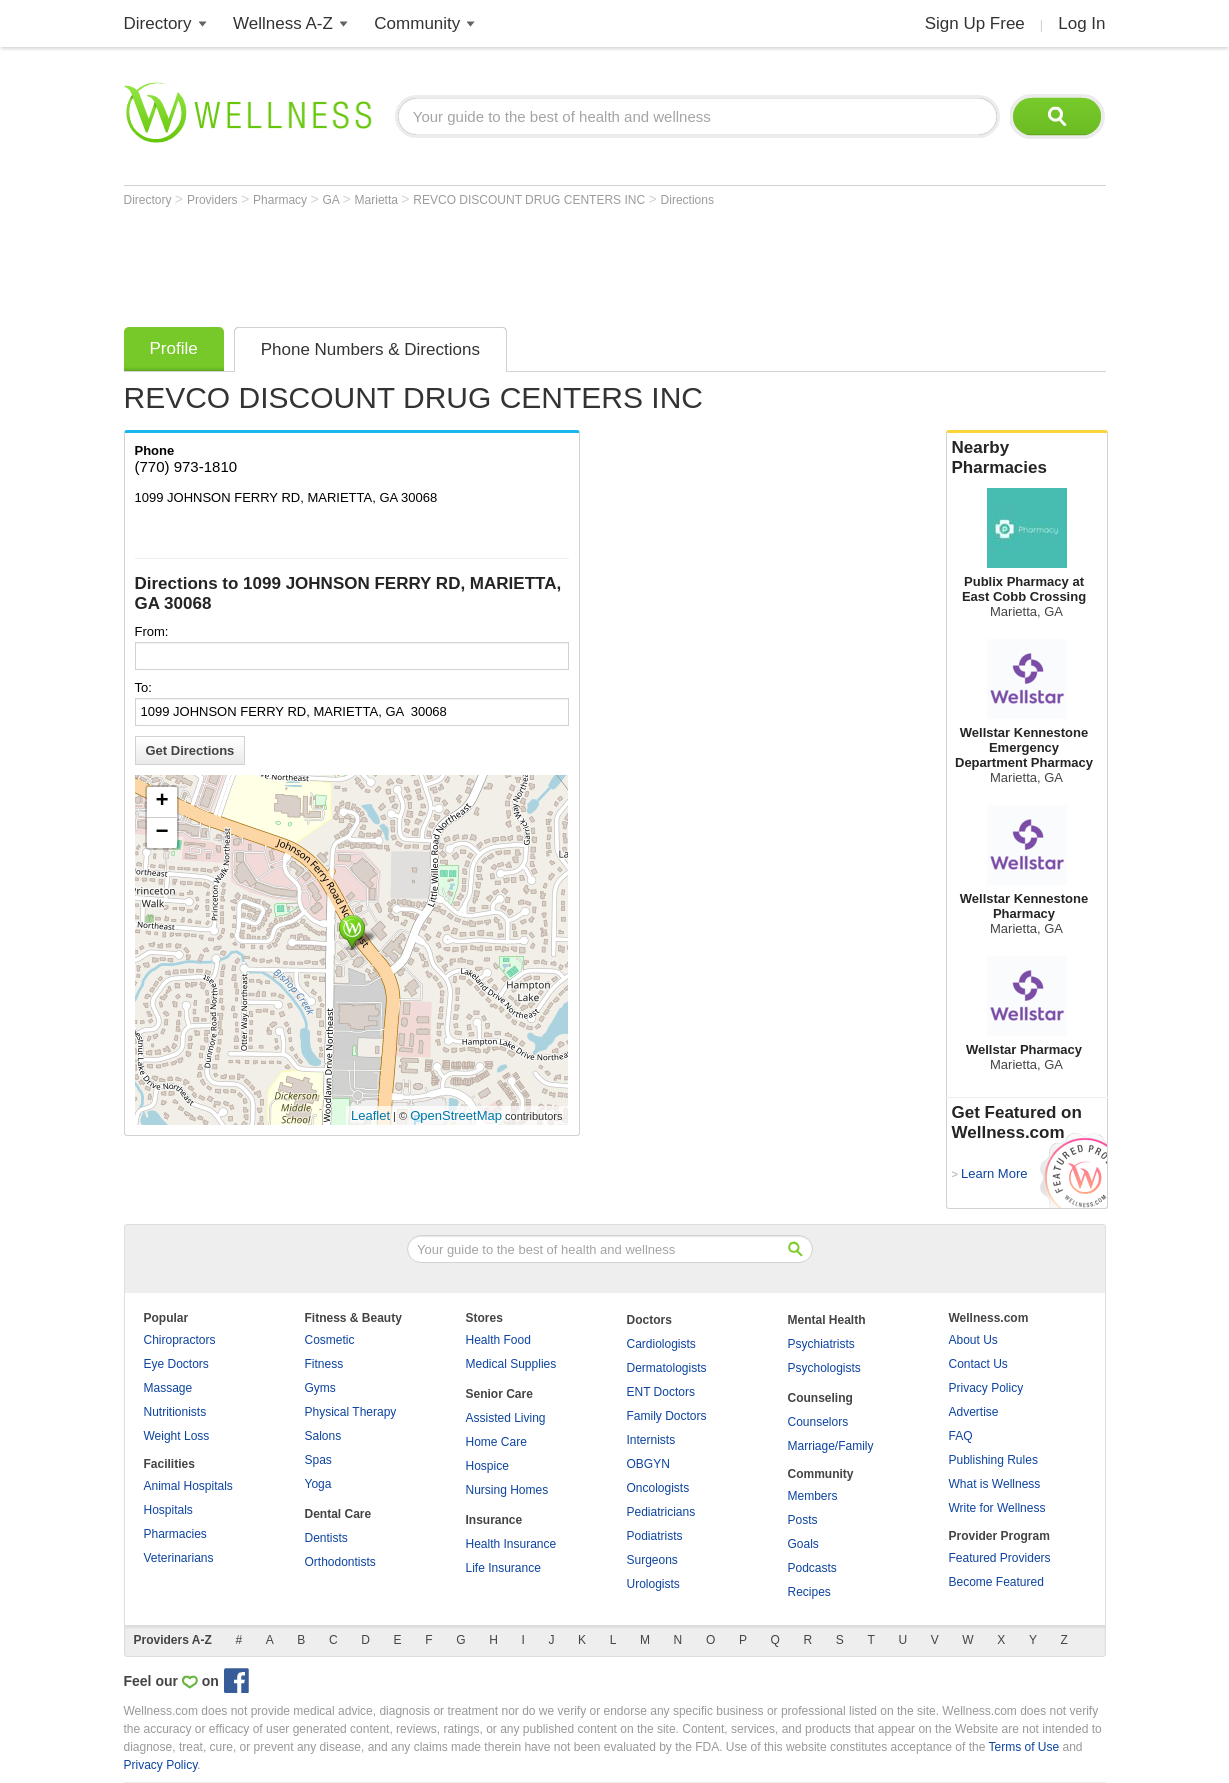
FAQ (961, 1436)
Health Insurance (511, 1544)
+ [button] (161, 802)
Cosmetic (330, 1340)
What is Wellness (995, 1484)
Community (417, 23)
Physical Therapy (351, 1412)
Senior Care (499, 1394)
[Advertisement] (488, 262)
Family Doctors (667, 1416)
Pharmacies (175, 1534)
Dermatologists (667, 1368)
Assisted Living (506, 1418)
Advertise (974, 1412)
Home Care (496, 1442)
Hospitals (168, 1510)
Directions (687, 200)
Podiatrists (655, 1536)
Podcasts (812, 1568)
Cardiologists (661, 1344)
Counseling (820, 1398)
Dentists (326, 1538)
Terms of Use (1023, 1747)
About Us (973, 1340)
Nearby (1027, 458)
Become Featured (996, 1582)
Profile (174, 348)
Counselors (818, 1422)
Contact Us (978, 1364)
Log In (1081, 23)
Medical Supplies (511, 1364)
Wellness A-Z (283, 23)
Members (813, 1496)
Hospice (487, 1466)
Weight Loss (177, 1436)
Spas (318, 1460)
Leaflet (370, 1115)
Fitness (324, 1364)
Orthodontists (340, 1562)
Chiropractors (180, 1340)
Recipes (809, 1592)
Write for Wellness (997, 1508)
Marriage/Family (831, 1446)
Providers (214, 200)
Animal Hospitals (188, 1486)
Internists (651, 1440)
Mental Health (827, 1320)
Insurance (494, 1520)
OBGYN (648, 1464)
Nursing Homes (507, 1490)
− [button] (161, 833)
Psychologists (824, 1368)
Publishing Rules (993, 1460)
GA (332, 200)
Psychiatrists (821, 1344)
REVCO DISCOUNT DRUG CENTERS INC (530, 200)
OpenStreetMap (456, 1115)
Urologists (653, 1584)
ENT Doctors (661, 1392)
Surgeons (652, 1560)
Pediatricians (661, 1512)
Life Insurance (503, 1568)
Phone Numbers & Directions (370, 349)
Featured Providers (1000, 1558)
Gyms (320, 1388)
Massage (168, 1388)
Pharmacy (281, 200)
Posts (803, 1520)
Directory (158, 23)
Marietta (378, 200)
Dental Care (338, 1514)
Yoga (318, 1484)
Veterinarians (179, 1558)
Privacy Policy (986, 1388)
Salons (323, 1436)
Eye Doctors (176, 1364)
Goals (803, 1544)
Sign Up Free (975, 23)
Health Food (498, 1340)
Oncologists (658, 1488)
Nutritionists (175, 1412)
